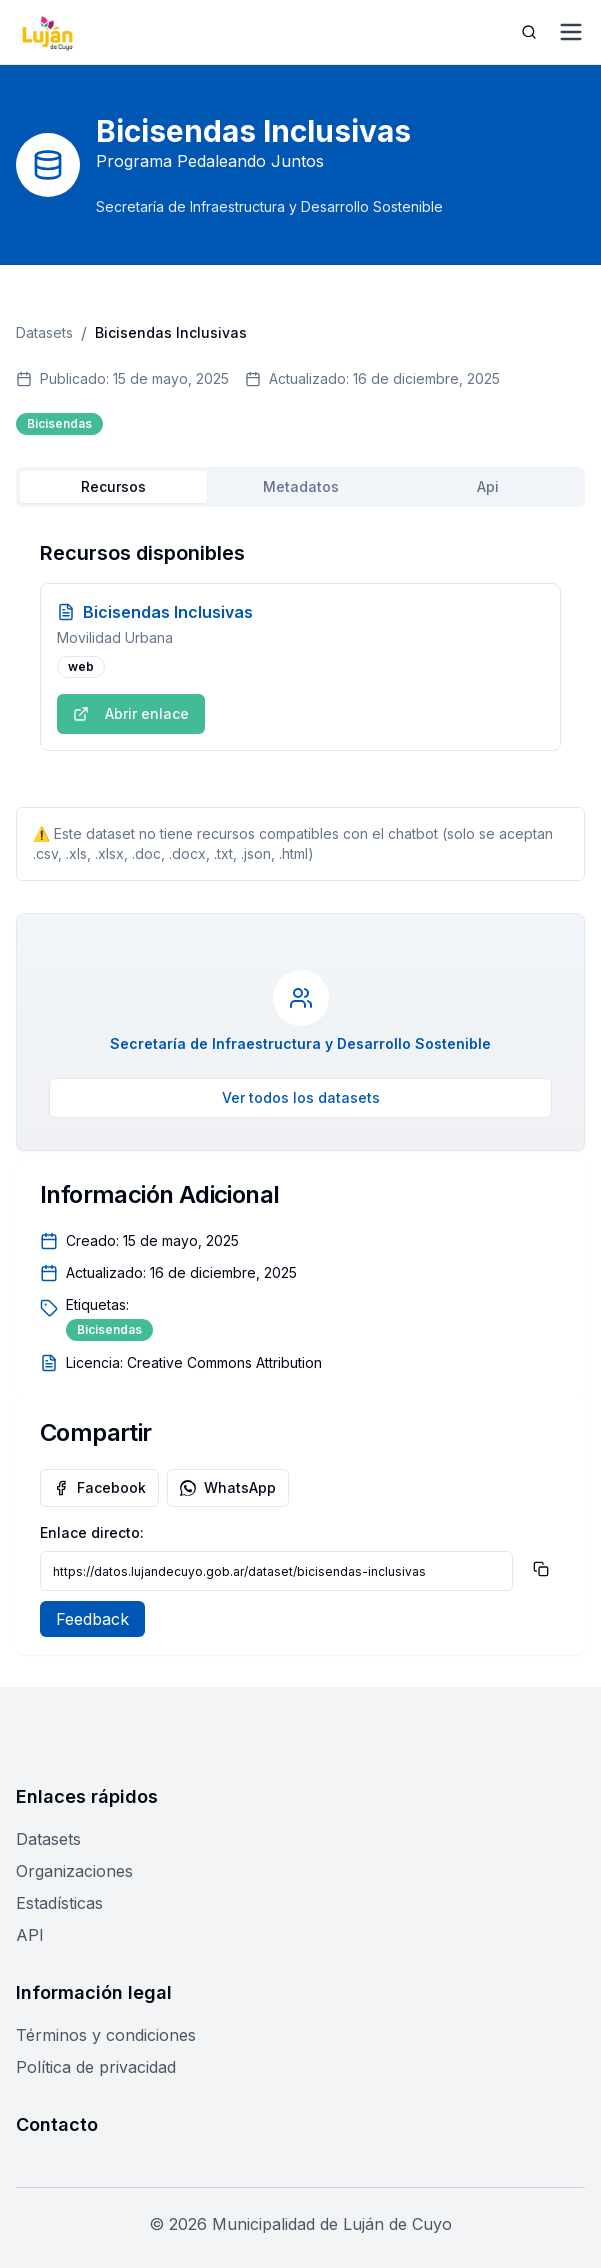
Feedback (92, 1619)
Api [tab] (488, 486)
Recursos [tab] (113, 486)
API (30, 1935)
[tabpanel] (300, 645)
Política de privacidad (96, 2067)
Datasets (44, 332)
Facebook (99, 1487)
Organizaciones (74, 1871)
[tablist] (300, 487)
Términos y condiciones (106, 2035)
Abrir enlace (131, 713)
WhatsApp (228, 1487)
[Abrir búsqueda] (529, 32)
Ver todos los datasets (301, 1097)
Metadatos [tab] (301, 486)
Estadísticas (59, 1903)
